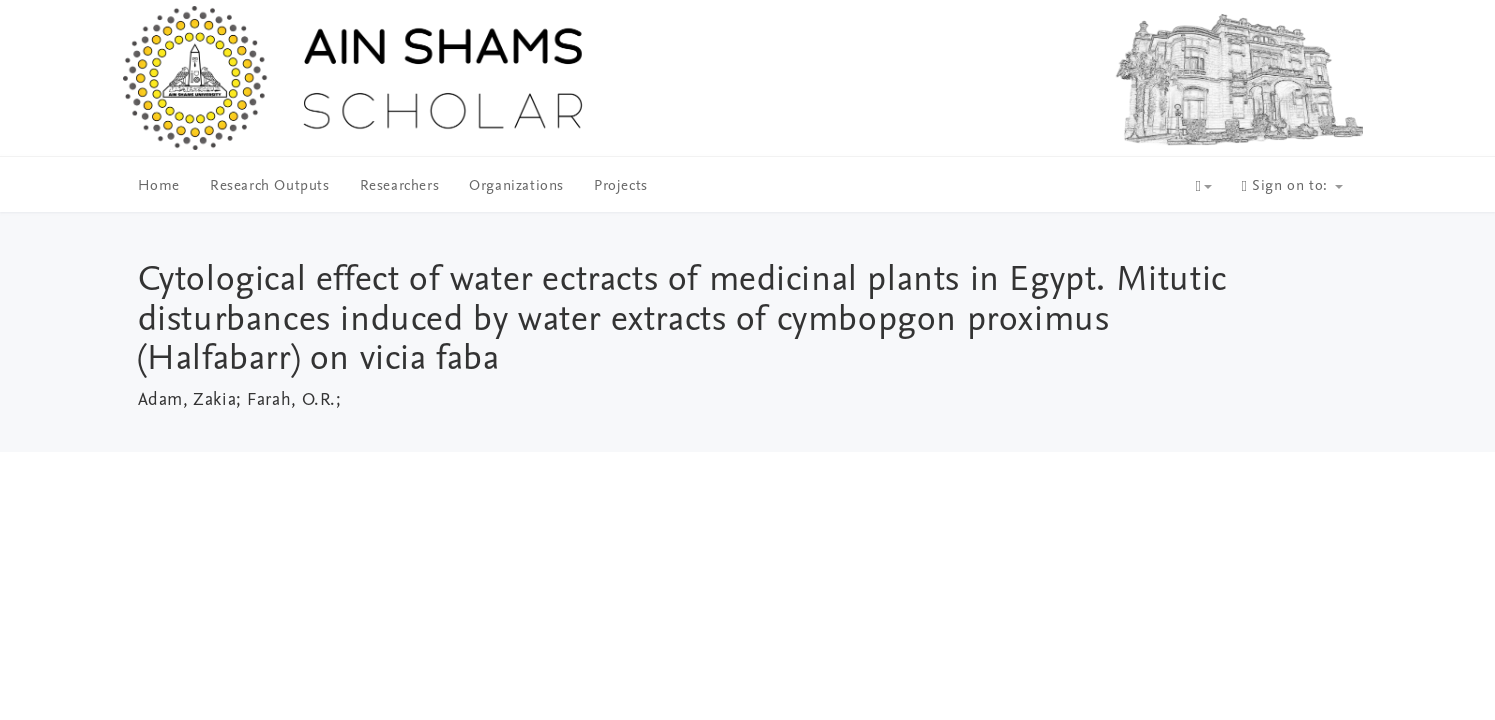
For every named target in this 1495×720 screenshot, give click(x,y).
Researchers (400, 186)
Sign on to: (1292, 186)
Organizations (516, 186)
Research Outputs (270, 186)
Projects (621, 186)
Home (159, 186)
